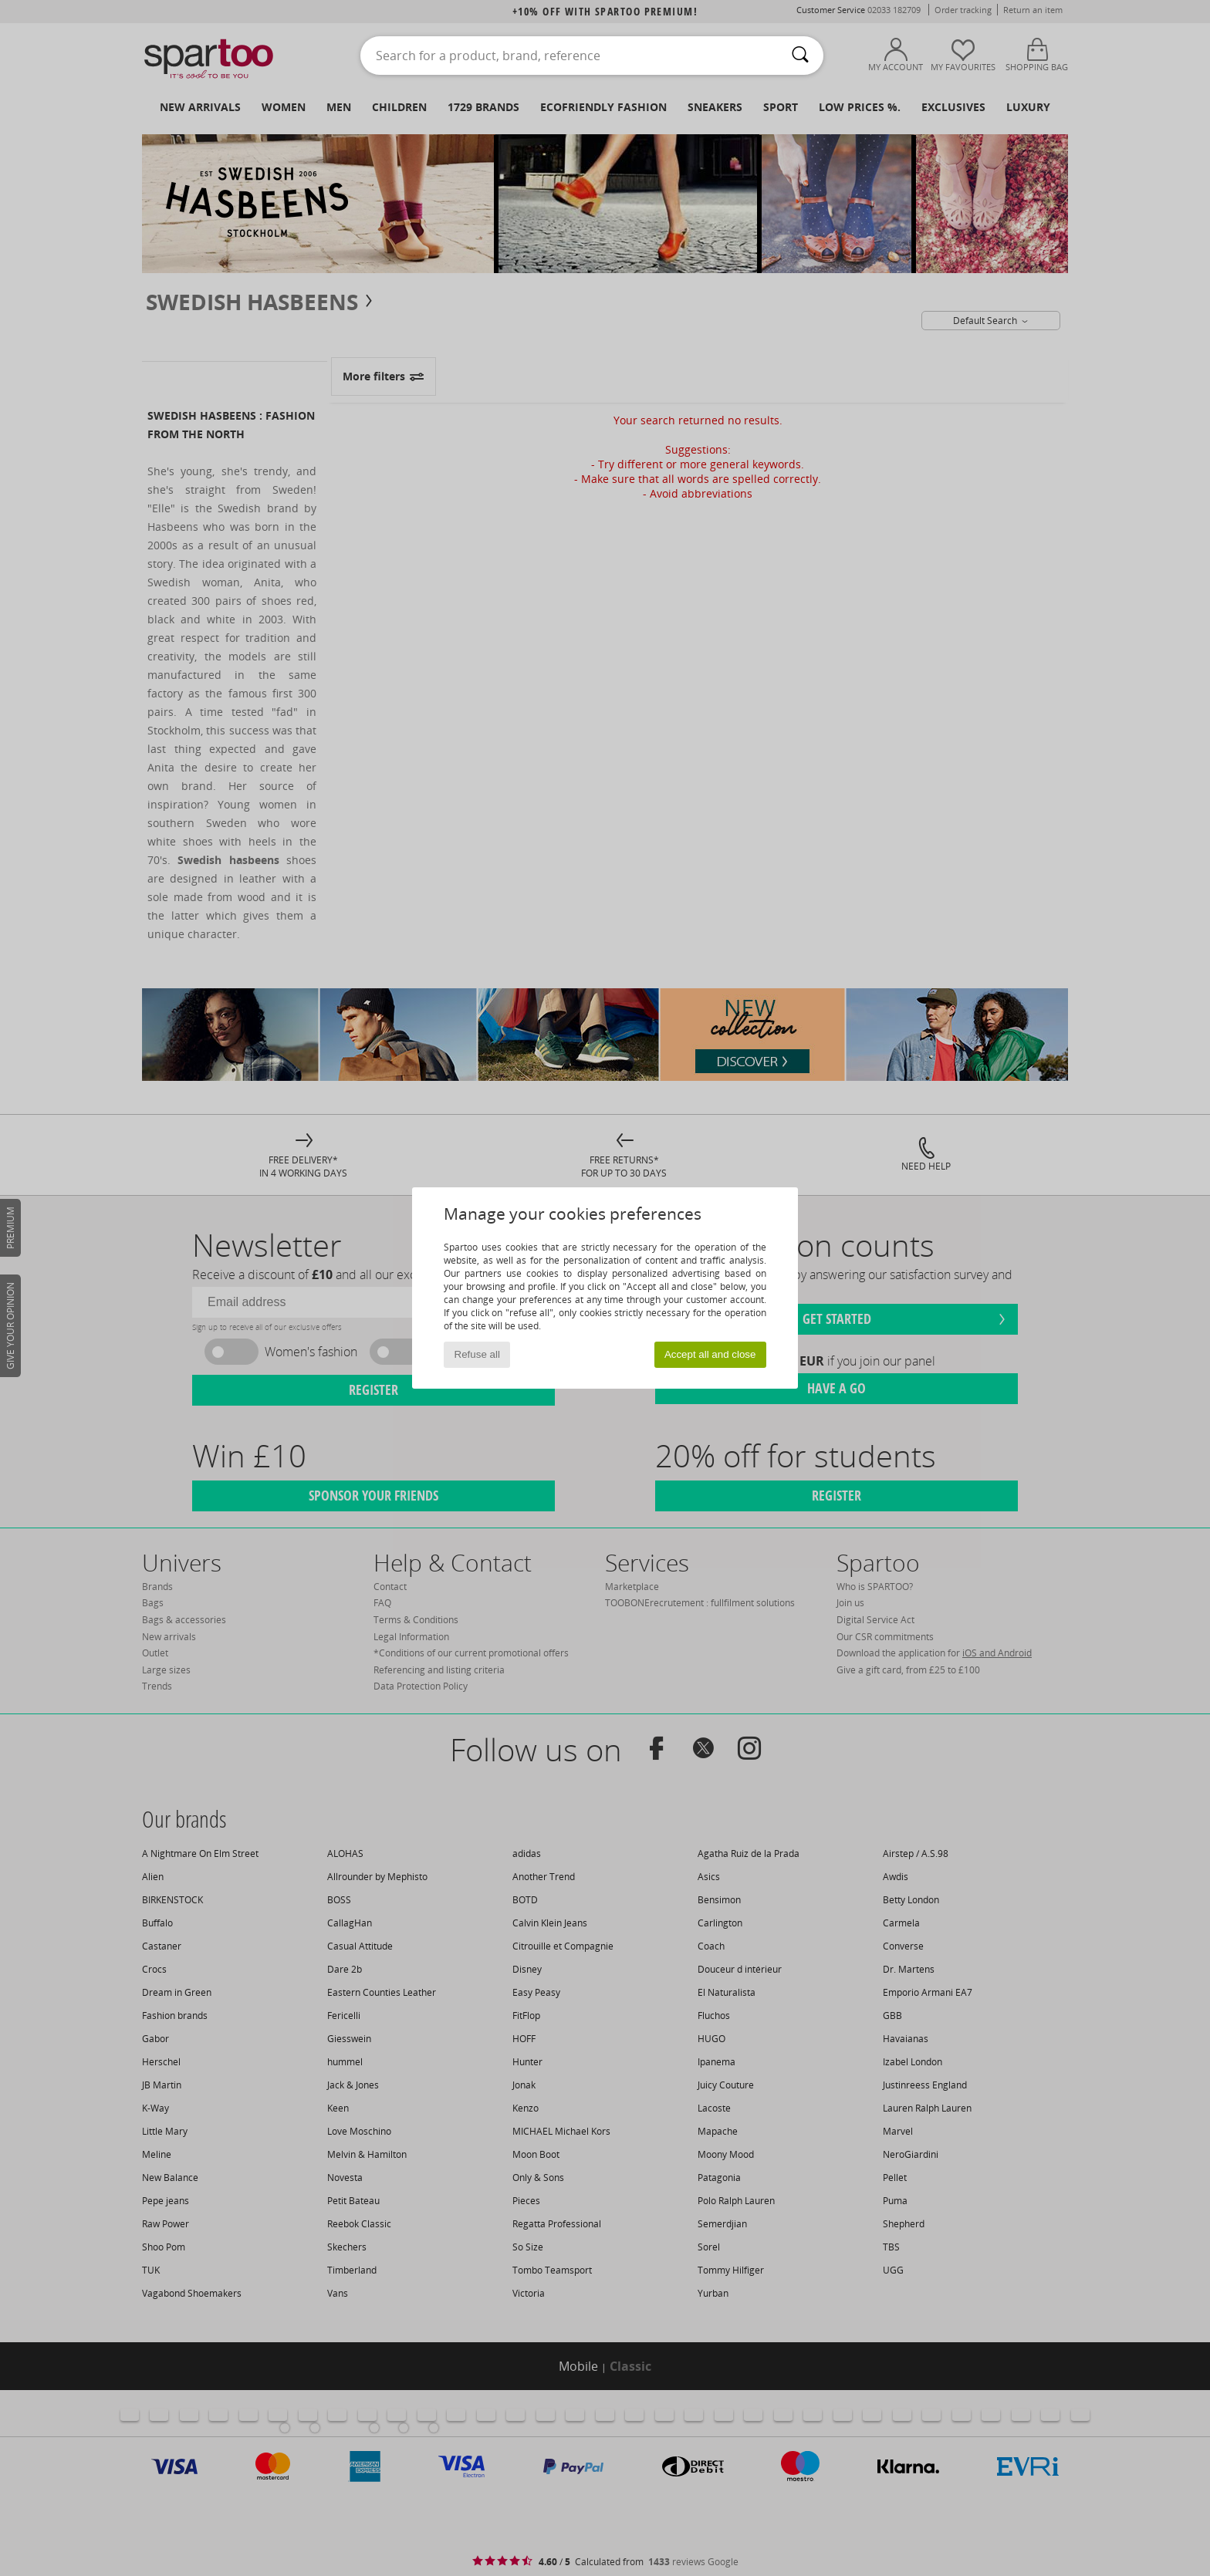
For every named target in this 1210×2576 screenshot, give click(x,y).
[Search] (800, 55)
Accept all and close (710, 1354)
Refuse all (477, 1354)
